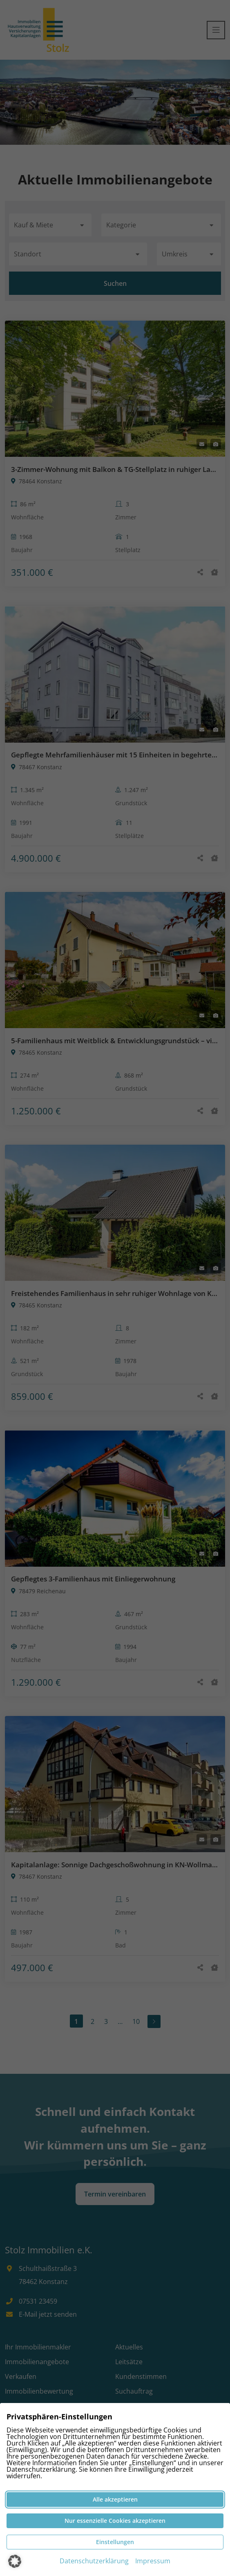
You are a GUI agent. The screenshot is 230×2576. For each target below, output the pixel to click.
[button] (14, 2561)
